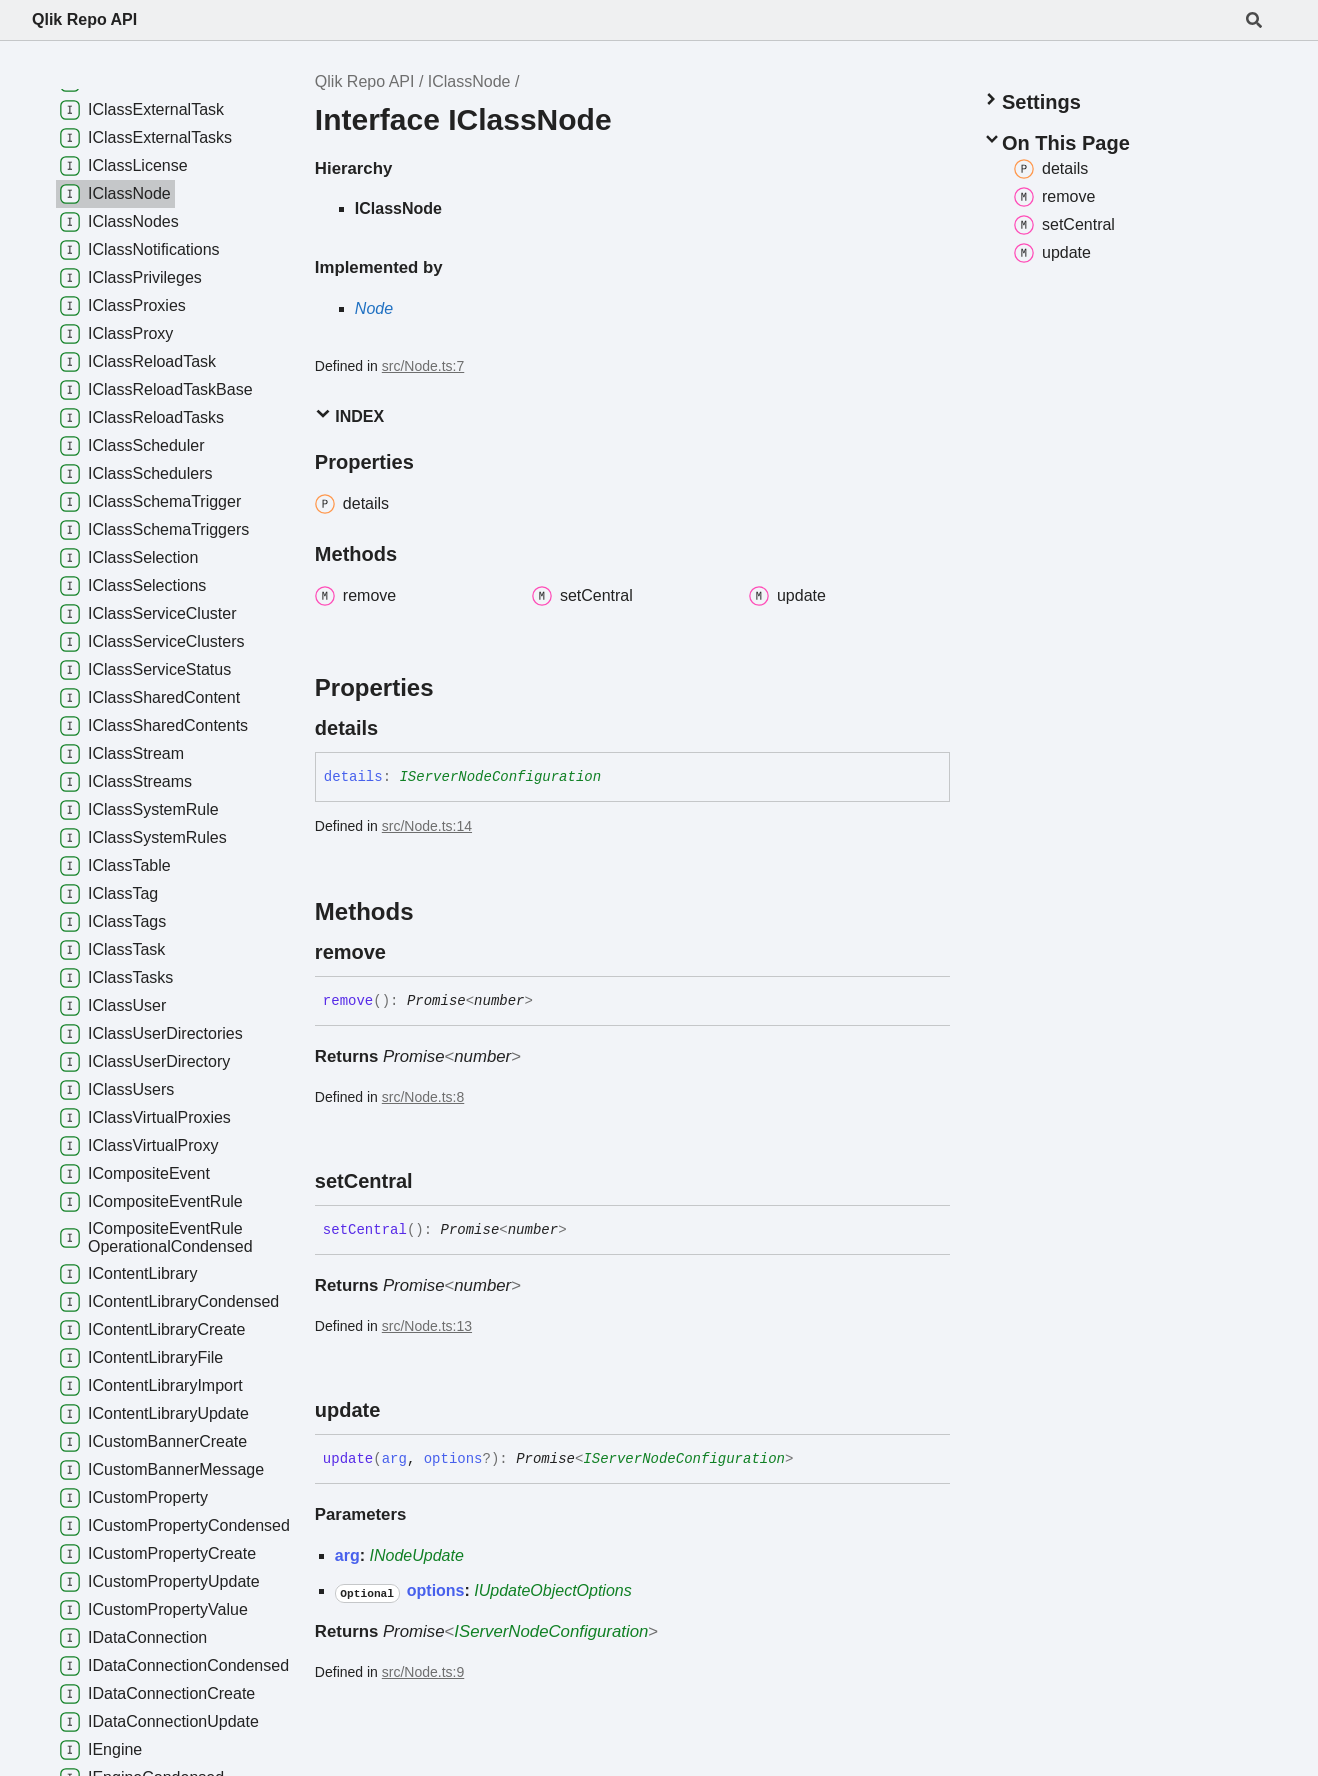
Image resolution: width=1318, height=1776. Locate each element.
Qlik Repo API (84, 19)
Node (374, 308)
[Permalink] (396, 728)
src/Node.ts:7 (423, 366)
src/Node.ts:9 (423, 1672)
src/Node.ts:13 (427, 1326)
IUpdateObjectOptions (552, 1590)
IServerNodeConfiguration (500, 777)
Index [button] (349, 415)
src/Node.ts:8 (423, 1097)
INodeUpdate (417, 1555)
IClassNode (469, 81)
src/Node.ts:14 (427, 826)
